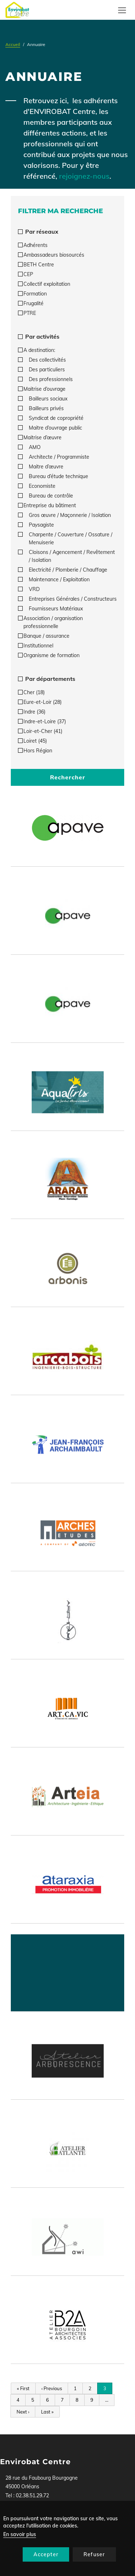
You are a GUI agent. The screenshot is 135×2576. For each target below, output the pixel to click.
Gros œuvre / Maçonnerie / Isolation (64, 515)
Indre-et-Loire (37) (42, 721)
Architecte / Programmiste (53, 457)
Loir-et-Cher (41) (40, 731)
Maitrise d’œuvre (40, 437)
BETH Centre (36, 264)
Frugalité (31, 303)
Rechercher (67, 777)
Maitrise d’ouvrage (42, 389)
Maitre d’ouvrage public (50, 428)
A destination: (36, 350)
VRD (29, 589)
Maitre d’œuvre (40, 466)
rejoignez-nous (84, 175)
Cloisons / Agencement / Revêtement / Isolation (66, 556)
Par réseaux (38, 231)
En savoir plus (19, 2534)
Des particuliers (41, 369)
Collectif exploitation (44, 284)
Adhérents (33, 245)
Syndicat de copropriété (51, 418)
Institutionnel (35, 645)
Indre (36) (31, 712)
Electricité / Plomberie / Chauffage (62, 570)
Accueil (12, 44)
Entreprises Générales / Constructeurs (67, 599)
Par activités (38, 336)
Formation (32, 293)
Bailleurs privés (41, 408)
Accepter (45, 2554)
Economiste (36, 486)
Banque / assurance (43, 636)
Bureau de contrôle (45, 495)
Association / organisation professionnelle (50, 622)
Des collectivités (42, 360)
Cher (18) (31, 692)
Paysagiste (36, 525)
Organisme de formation (49, 655)
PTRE (27, 313)
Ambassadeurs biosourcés (51, 255)
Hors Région (35, 750)
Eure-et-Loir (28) (40, 702)
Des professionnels (45, 379)
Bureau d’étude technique (53, 476)
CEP (25, 274)
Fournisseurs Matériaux (50, 608)
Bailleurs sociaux (42, 398)
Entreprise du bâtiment (47, 505)
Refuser (94, 2554)
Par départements (46, 678)
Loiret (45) (32, 741)
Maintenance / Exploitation (54, 579)
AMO (29, 447)
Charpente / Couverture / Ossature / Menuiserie (65, 538)
